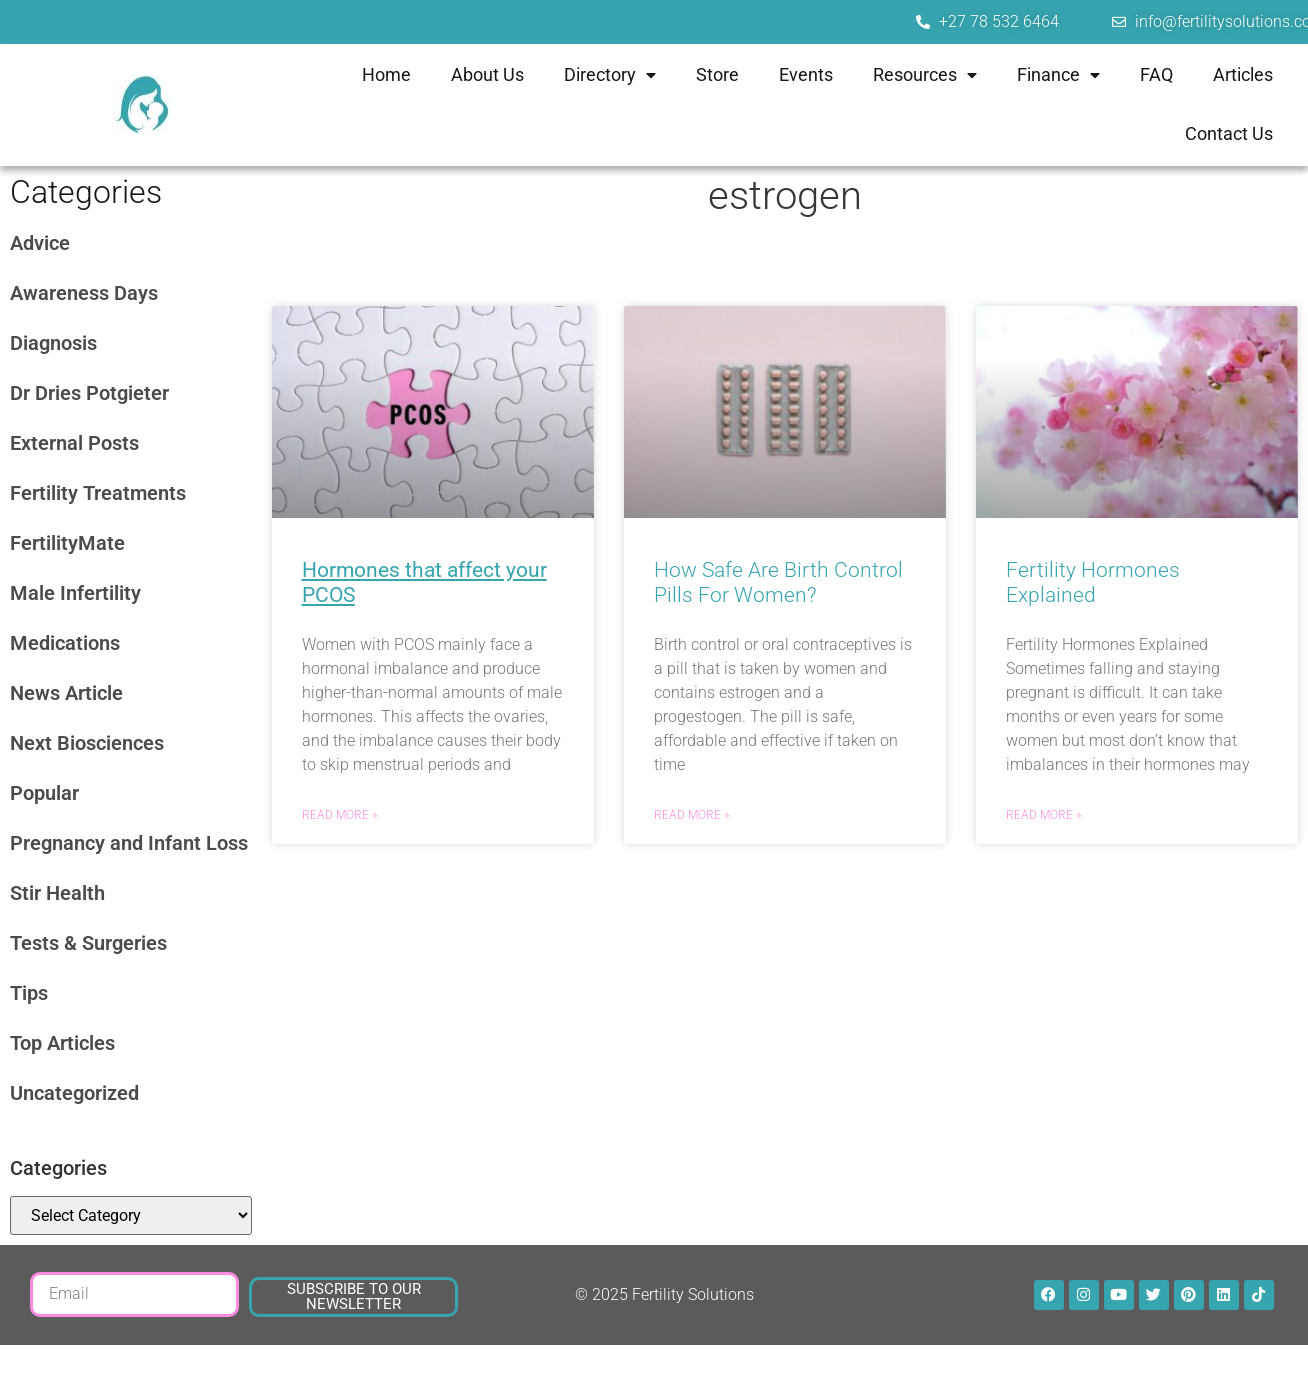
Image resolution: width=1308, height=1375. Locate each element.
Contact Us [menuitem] (1229, 133)
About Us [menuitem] (487, 74)
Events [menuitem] (806, 74)
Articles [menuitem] (1243, 74)
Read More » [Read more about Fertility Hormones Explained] (1043, 815)
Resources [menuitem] (925, 74)
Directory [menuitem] (610, 74)
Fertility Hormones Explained (1093, 582)
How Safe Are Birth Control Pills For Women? (778, 582)
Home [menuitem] (386, 74)
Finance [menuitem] (1058, 74)
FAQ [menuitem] (1156, 74)
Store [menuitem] (717, 74)
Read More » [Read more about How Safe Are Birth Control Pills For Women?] (691, 815)
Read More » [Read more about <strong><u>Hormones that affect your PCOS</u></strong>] (339, 815)
